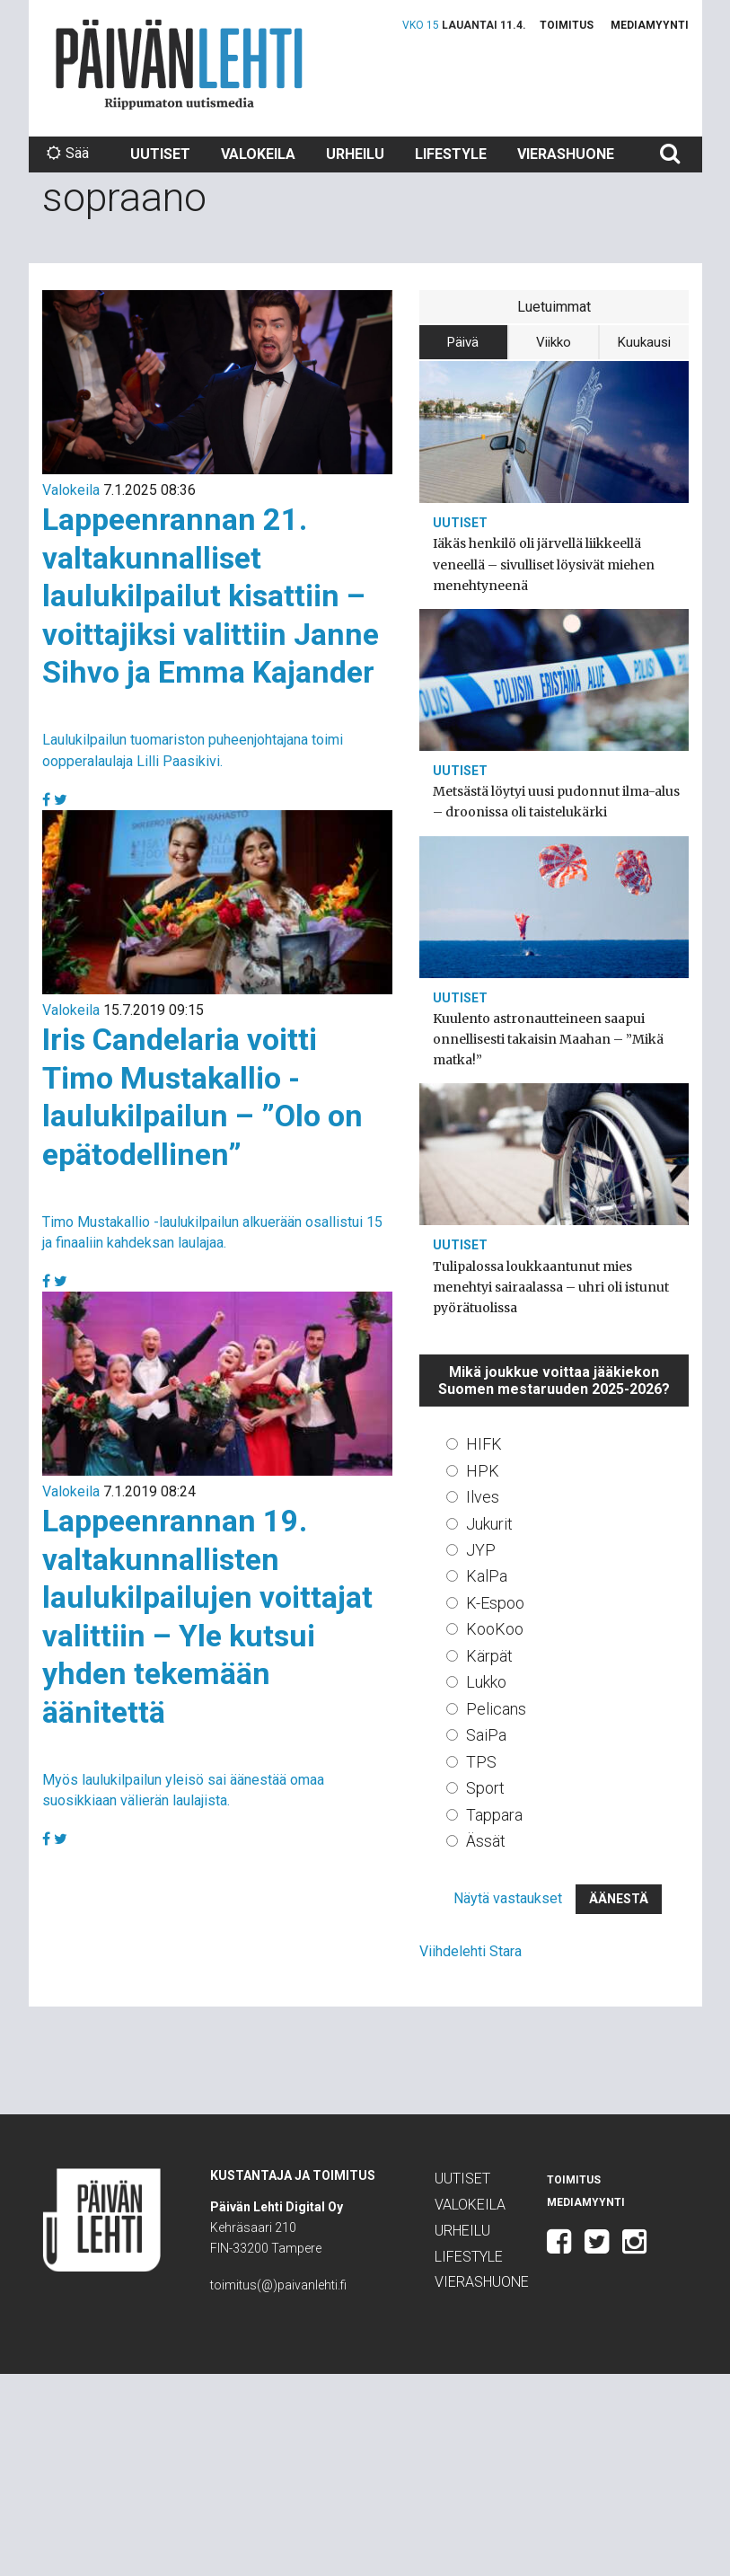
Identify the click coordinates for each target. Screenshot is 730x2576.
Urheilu (355, 154)
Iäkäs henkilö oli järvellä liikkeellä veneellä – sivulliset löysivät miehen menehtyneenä (544, 564)
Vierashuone (565, 154)
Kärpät (489, 1655)
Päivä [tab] (463, 342)
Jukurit (489, 1523)
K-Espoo (495, 1602)
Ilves (482, 1496)
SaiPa (486, 1734)
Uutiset (160, 154)
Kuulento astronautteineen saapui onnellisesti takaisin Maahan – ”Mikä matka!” (548, 1039)
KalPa (486, 1575)
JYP (481, 1549)
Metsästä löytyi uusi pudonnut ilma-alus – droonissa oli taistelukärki (556, 801)
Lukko (486, 1681)
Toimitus (567, 25)
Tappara (494, 1814)
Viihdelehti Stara (470, 1951)
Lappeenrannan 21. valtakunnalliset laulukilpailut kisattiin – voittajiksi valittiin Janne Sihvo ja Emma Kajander (210, 595)
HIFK (484, 1443)
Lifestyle (451, 154)
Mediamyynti (650, 25)
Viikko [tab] (553, 342)
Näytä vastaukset (507, 1898)
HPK (482, 1470)
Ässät (486, 1840)
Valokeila (258, 154)
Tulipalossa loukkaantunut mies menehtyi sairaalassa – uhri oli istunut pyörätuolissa (551, 1287)
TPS (481, 1761)
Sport (485, 1787)
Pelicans (496, 1708)
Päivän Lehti (179, 64)
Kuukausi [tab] (644, 342)
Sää (68, 153)
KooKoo (494, 1628)
